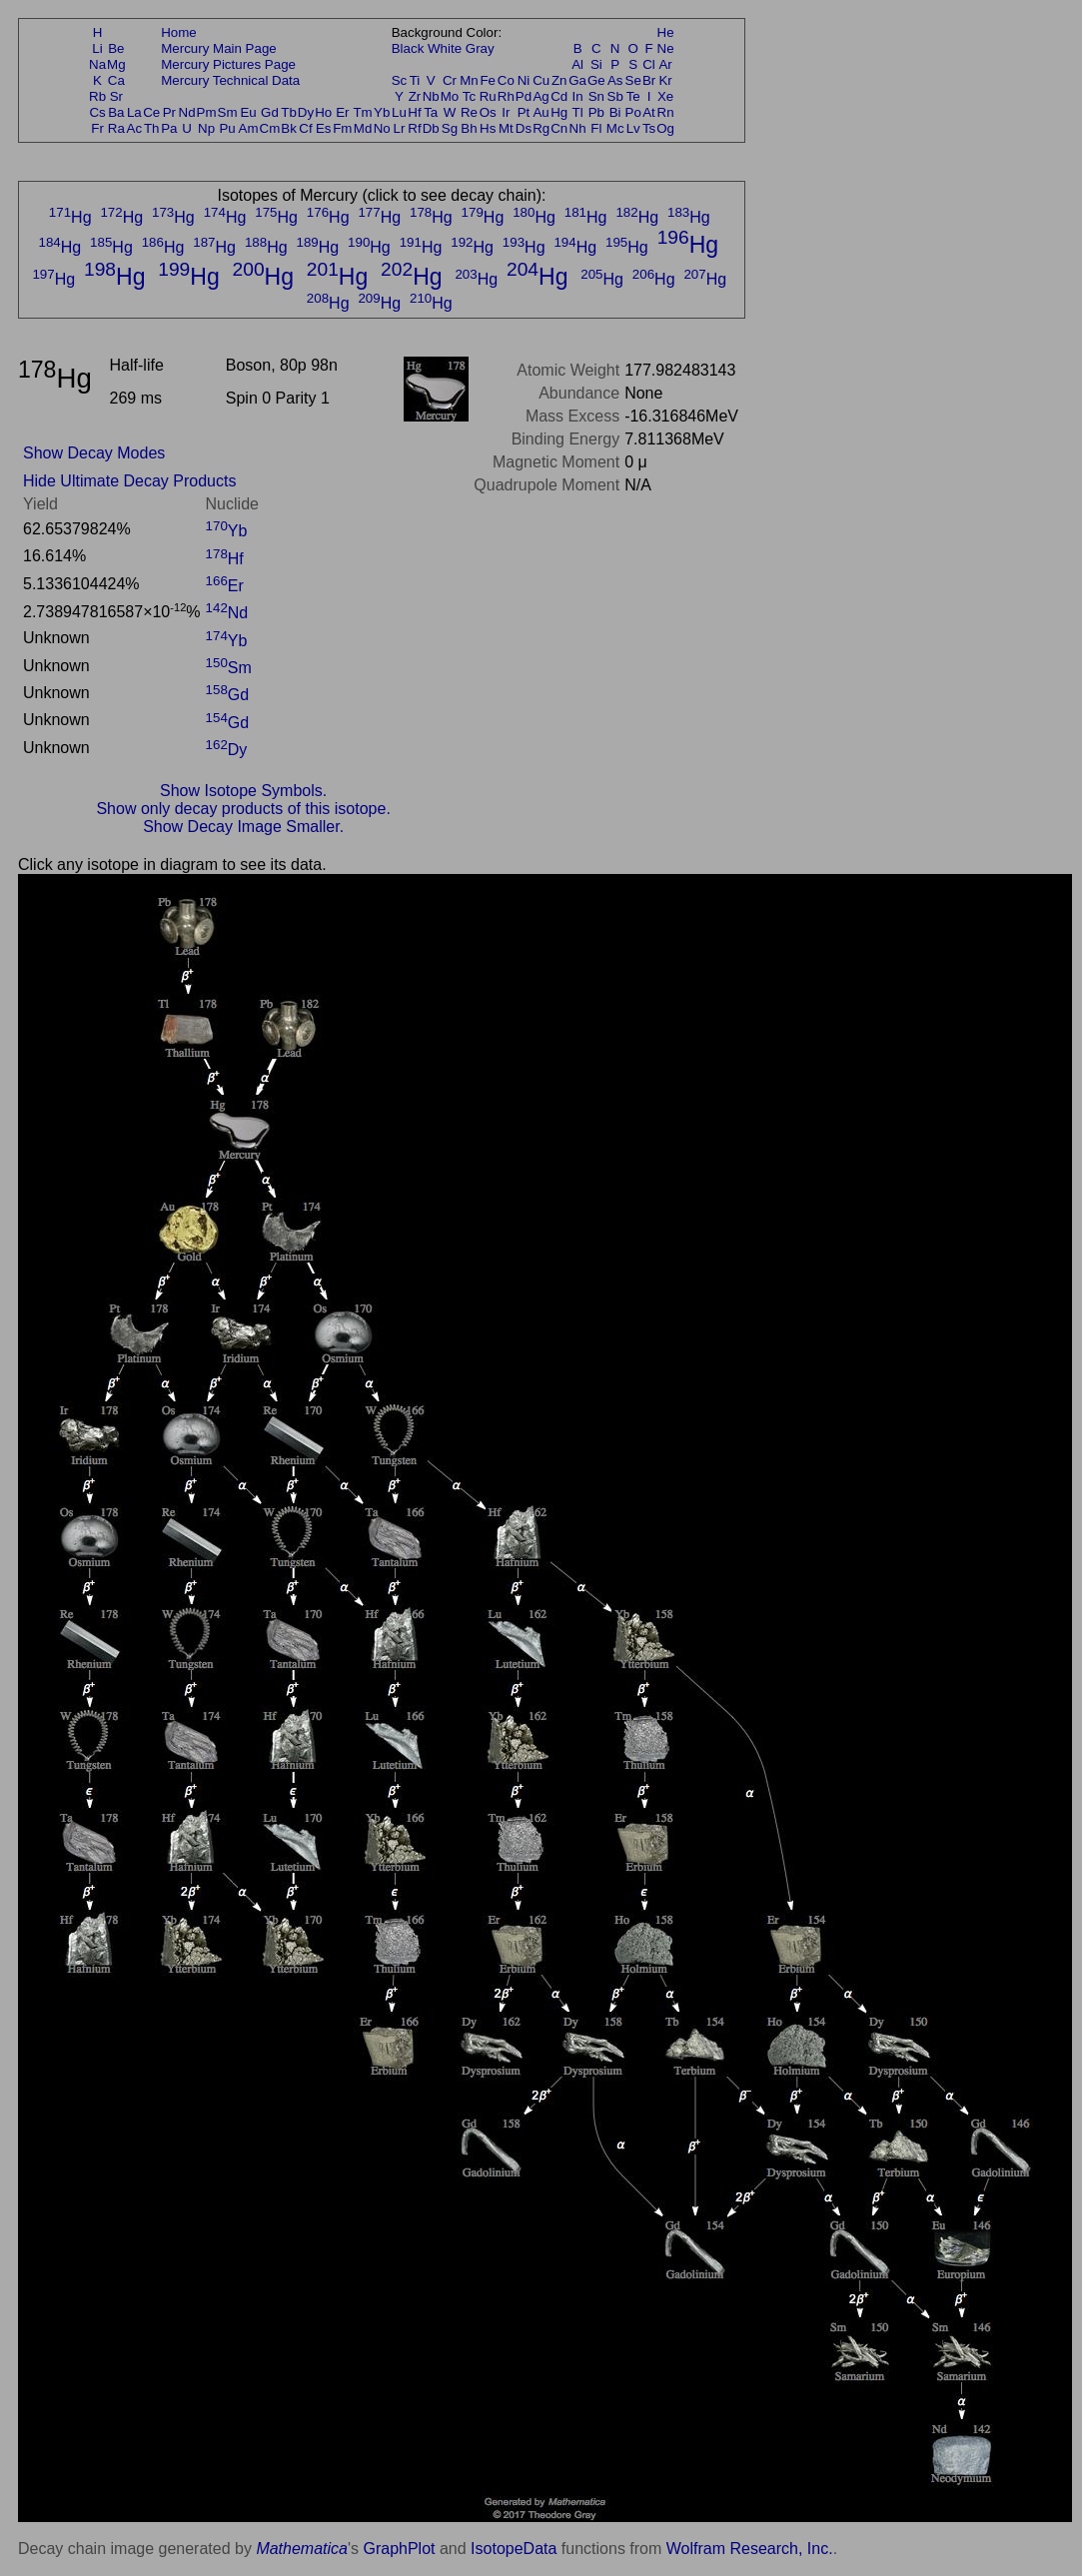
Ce (151, 112)
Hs (488, 128)
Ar (664, 64)
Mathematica (302, 2548)
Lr (400, 128)
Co (506, 80)
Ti (415, 80)
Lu (399, 112)
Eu (248, 112)
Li (97, 48)
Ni (524, 80)
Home (179, 32)
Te (633, 96)
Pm (207, 112)
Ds (524, 128)
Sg (450, 128)
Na (97, 64)
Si (596, 64)
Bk (289, 128)
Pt (524, 112)
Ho (323, 112)
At (648, 112)
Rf (414, 128)
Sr (116, 96)
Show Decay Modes (94, 452)
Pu (227, 128)
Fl (595, 128)
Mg (116, 64)
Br (648, 80)
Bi (615, 112)
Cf (305, 128)
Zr (415, 96)
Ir (506, 112)
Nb (431, 96)
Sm (228, 112)
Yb (382, 112)
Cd (558, 96)
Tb (289, 112)
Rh (506, 96)
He (665, 32)
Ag (540, 96)
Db (431, 128)
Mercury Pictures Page (228, 64)
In (577, 96)
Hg (558, 112)
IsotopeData (513, 2548)
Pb (596, 112)
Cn (558, 128)
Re (469, 112)
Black (408, 48)
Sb (615, 96)
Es (324, 128)
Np (206, 128)
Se (633, 80)
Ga (577, 80)
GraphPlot (399, 2548)
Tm (362, 112)
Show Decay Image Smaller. (243, 826)
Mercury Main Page (219, 48)
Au (540, 112)
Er (342, 112)
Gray (480, 48)
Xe (665, 96)
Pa (169, 128)
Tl (577, 112)
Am (249, 128)
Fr (97, 128)
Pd (524, 96)
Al (577, 64)
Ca (116, 80)
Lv (633, 128)
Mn (469, 80)
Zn (559, 80)
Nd (187, 112)
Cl (648, 64)
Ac (135, 128)
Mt (506, 128)
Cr (450, 80)
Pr (169, 112)
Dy (306, 112)
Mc (615, 128)
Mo (450, 96)
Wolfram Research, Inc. (749, 2548)
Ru (488, 96)
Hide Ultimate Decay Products (129, 480)
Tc (469, 96)
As (615, 80)
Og (665, 128)
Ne (665, 48)
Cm (270, 128)
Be (116, 48)
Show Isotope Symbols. (243, 790)
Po (633, 112)
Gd (270, 112)
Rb (97, 96)
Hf (414, 112)
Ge (596, 80)
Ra (116, 128)
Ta (431, 112)
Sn (596, 96)
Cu (541, 80)
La (134, 112)
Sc (400, 80)
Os (488, 112)
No (382, 128)
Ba (116, 112)
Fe (488, 80)
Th (152, 128)
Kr (664, 80)
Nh (577, 128)
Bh (469, 128)
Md (363, 128)
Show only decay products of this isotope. (243, 808)
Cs (97, 112)
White (445, 48)
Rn (665, 112)
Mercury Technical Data (230, 80)
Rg (541, 128)
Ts (648, 128)
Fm (342, 128)
